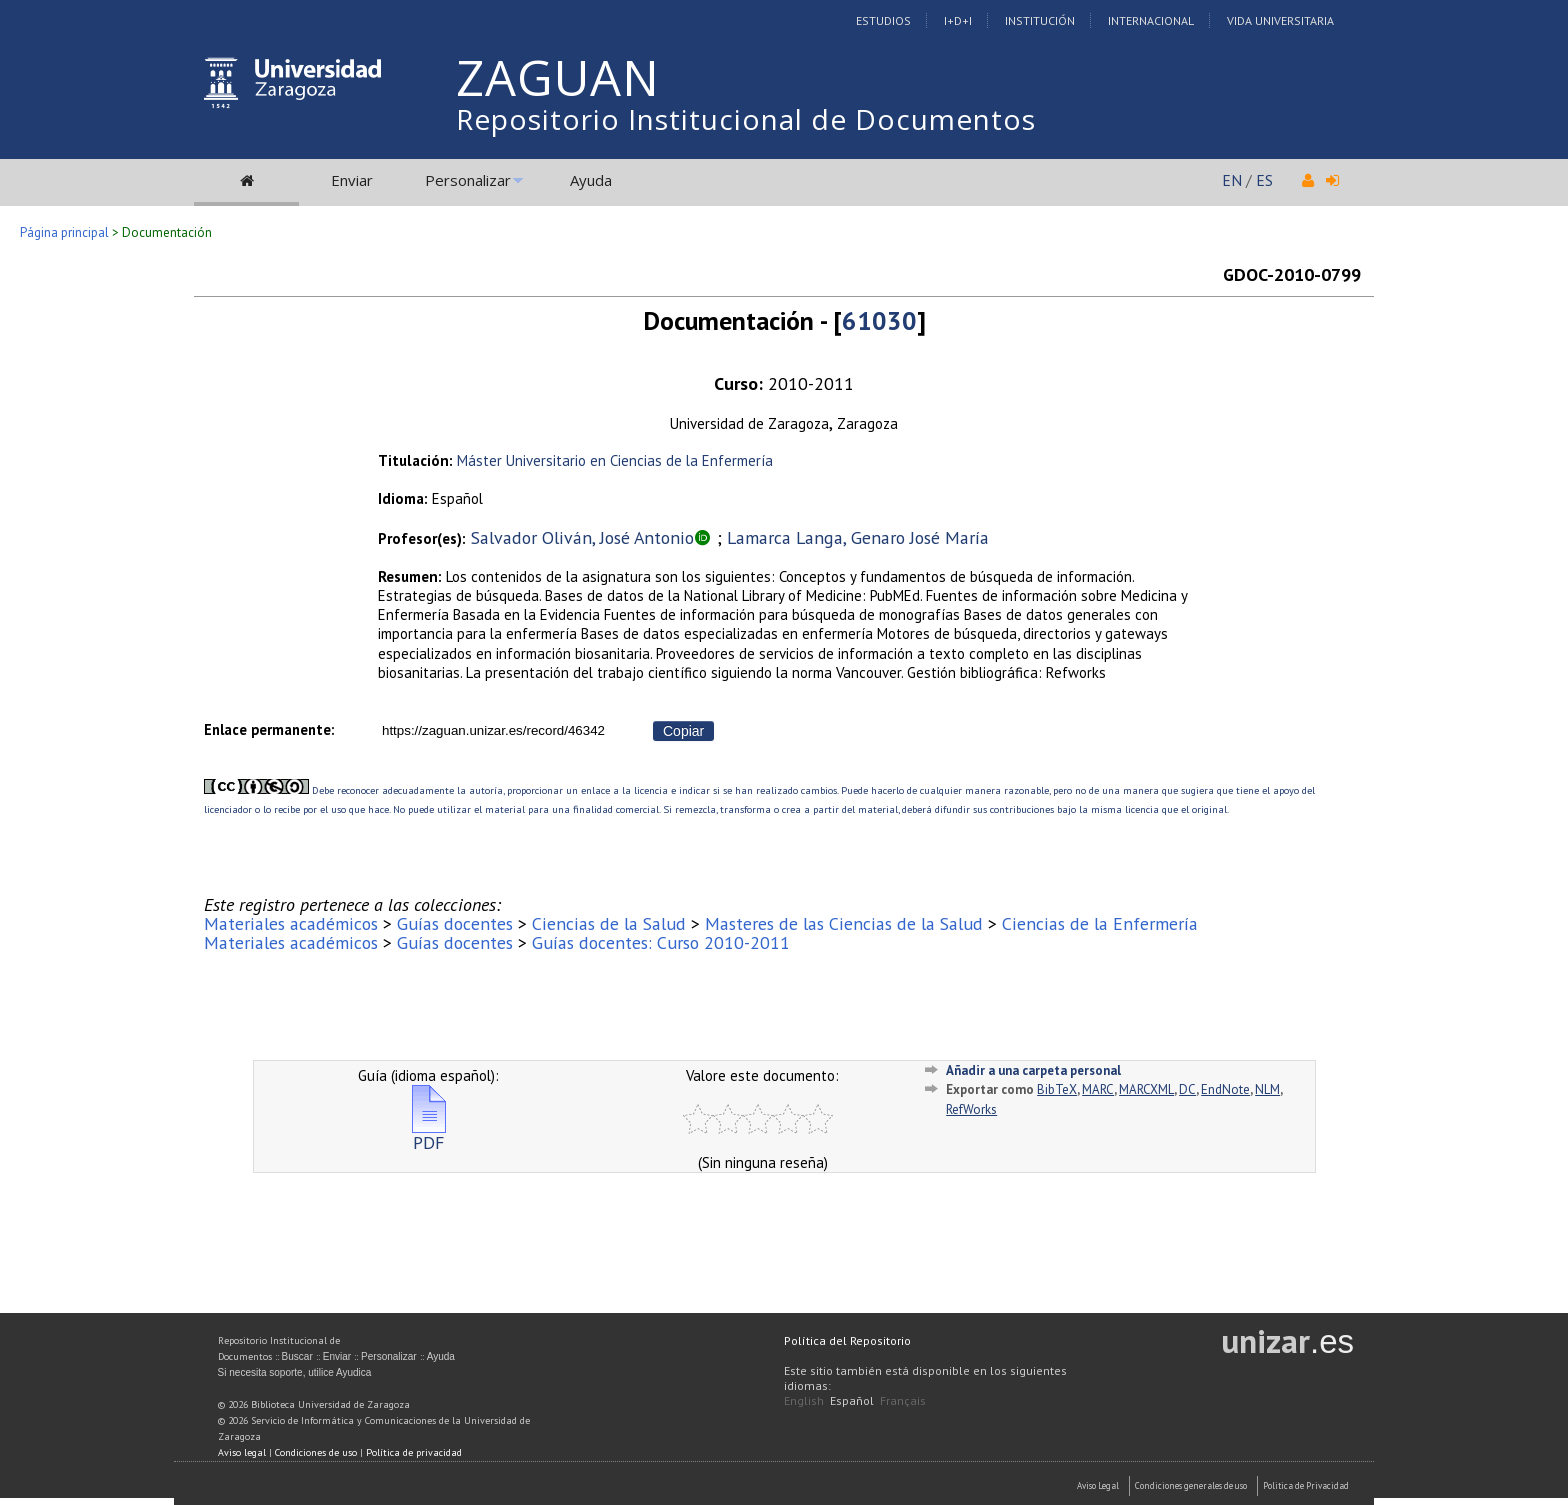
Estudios (883, 20)
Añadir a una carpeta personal (1033, 1070)
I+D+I (958, 20)
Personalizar (468, 180)
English (804, 1400)
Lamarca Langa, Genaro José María (858, 537)
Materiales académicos (291, 923)
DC (1187, 1089)
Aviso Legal (1098, 1485)
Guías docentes (455, 923)
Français (903, 1400)
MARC (1098, 1089)
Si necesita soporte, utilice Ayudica (295, 1372)
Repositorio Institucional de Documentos (746, 119)
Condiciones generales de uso (1191, 1485)
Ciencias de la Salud (609, 923)
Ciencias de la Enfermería (1100, 923)
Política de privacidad (414, 1452)
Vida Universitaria (1280, 20)
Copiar (683, 731)
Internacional (1151, 20)
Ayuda (591, 180)
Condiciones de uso (316, 1452)
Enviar (352, 180)
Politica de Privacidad (1306, 1485)
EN (1232, 180)
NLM (1267, 1089)
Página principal (64, 232)
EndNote (1225, 1089)
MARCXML (1146, 1089)
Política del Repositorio (847, 1340)
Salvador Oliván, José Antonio (582, 537)
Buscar (297, 1356)
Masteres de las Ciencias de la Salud (844, 923)
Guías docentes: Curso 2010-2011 (661, 942)
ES (1264, 180)
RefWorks (971, 1109)
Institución (1040, 20)
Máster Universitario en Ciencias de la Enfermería (615, 460)
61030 (879, 320)
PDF (429, 1134)
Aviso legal (242, 1452)
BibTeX (1057, 1089)
